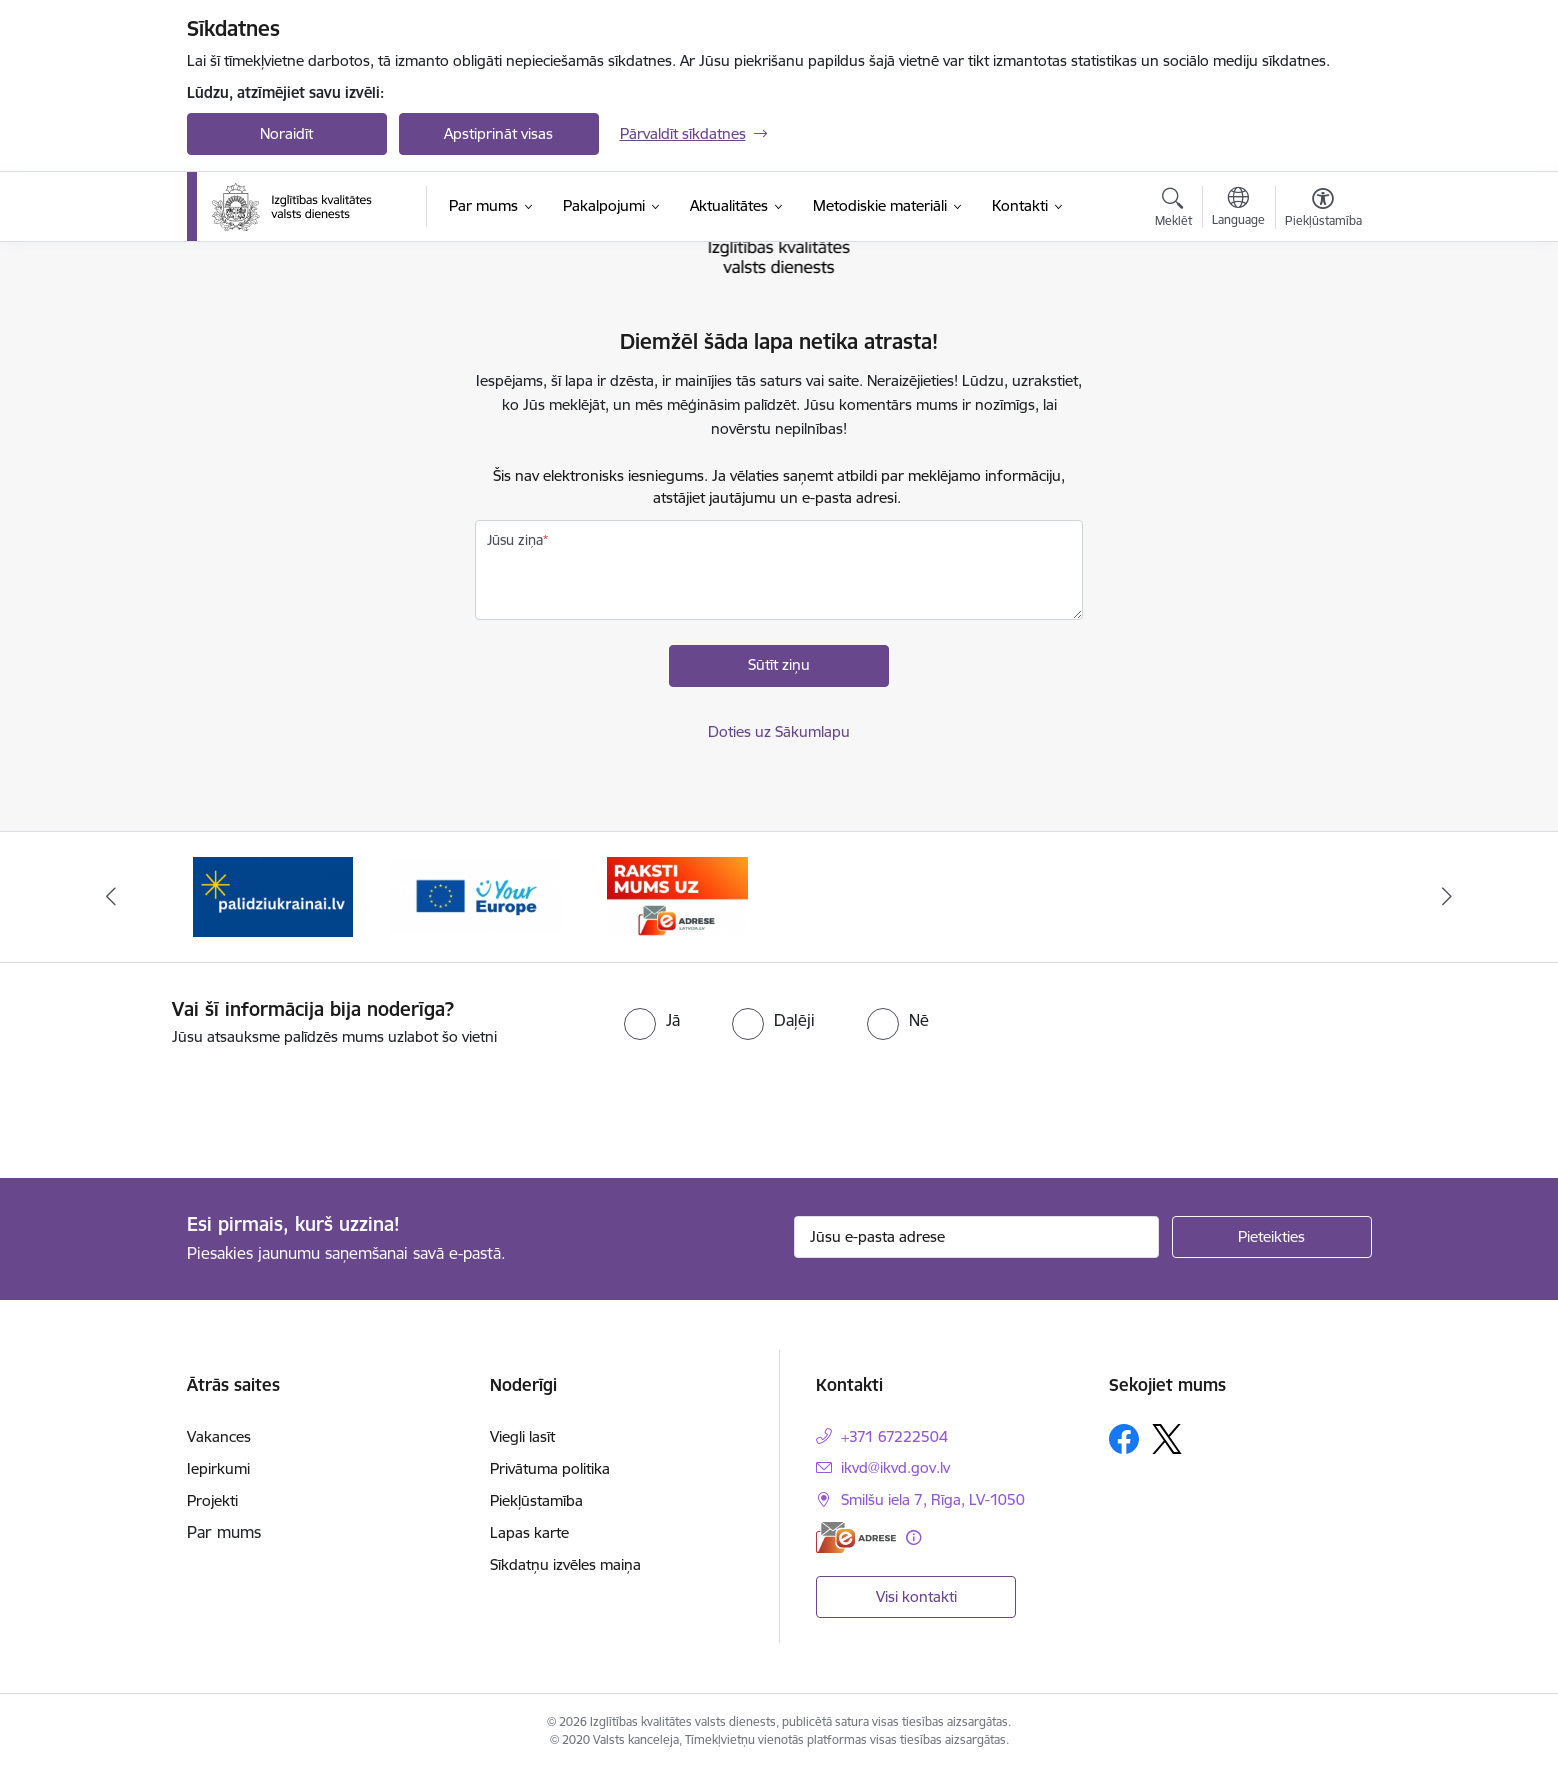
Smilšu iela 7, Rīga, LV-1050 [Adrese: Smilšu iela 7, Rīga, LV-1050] (933, 1499)
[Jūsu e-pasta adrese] (976, 1237)
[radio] (652, 1020)
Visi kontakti (916, 1596)
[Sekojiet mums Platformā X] (1167, 1439)
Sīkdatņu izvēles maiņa (565, 1564)
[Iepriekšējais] (111, 897)
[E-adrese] (856, 1537)
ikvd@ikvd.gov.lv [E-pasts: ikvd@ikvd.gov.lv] (895, 1467)
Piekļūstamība (536, 1500)
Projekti (212, 1500)
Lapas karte (529, 1532)
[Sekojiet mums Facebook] (1124, 1439)
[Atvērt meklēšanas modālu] (1173, 210)
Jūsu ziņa (515, 540)
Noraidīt (286, 133)
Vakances (219, 1436)
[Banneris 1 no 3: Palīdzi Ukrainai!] (273, 895)
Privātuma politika (550, 1468)
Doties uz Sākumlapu (779, 731)
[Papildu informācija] (913, 1537)
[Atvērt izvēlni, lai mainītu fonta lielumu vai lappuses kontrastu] (1323, 210)
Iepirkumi (218, 1468)
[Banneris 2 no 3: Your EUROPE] (475, 895)
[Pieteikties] (1272, 1237)
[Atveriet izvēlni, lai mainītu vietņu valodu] (1238, 209)
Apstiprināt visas (498, 133)
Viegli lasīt (522, 1436)
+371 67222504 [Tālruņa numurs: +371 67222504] (894, 1436)
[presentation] (167, 1104)
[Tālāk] (1448, 897)
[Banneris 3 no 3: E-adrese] (677, 895)
